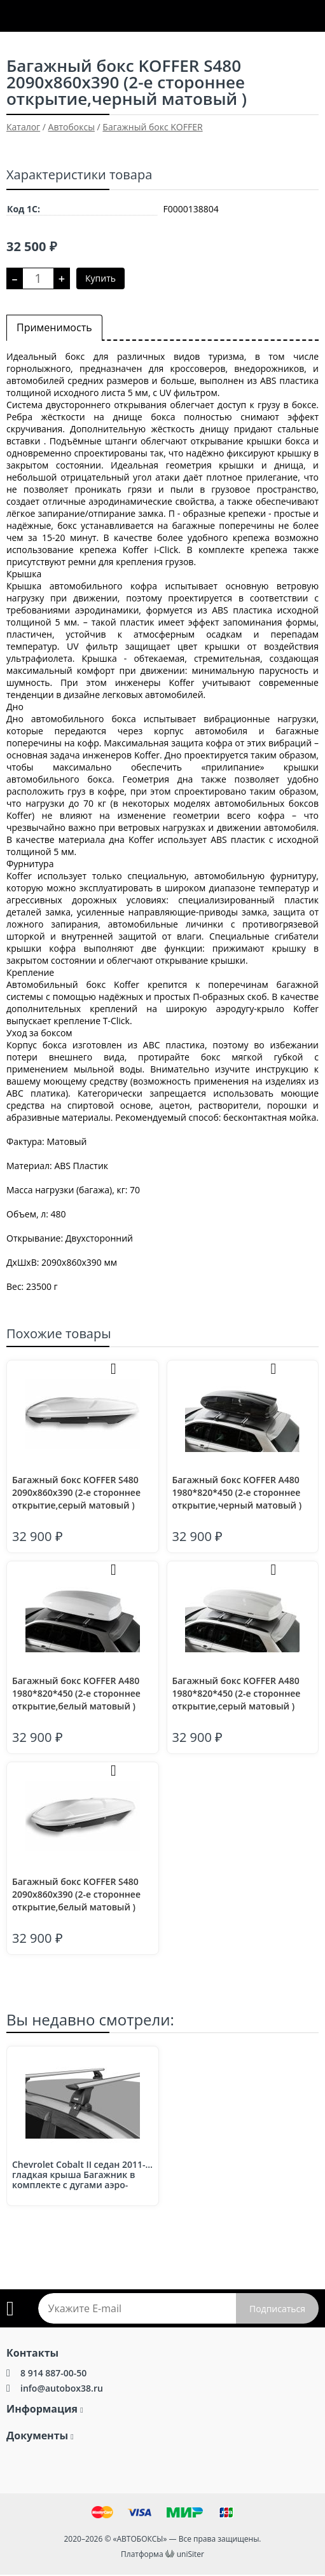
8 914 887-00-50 (53, 2373)
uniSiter (190, 2554)
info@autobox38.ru (61, 2388)
